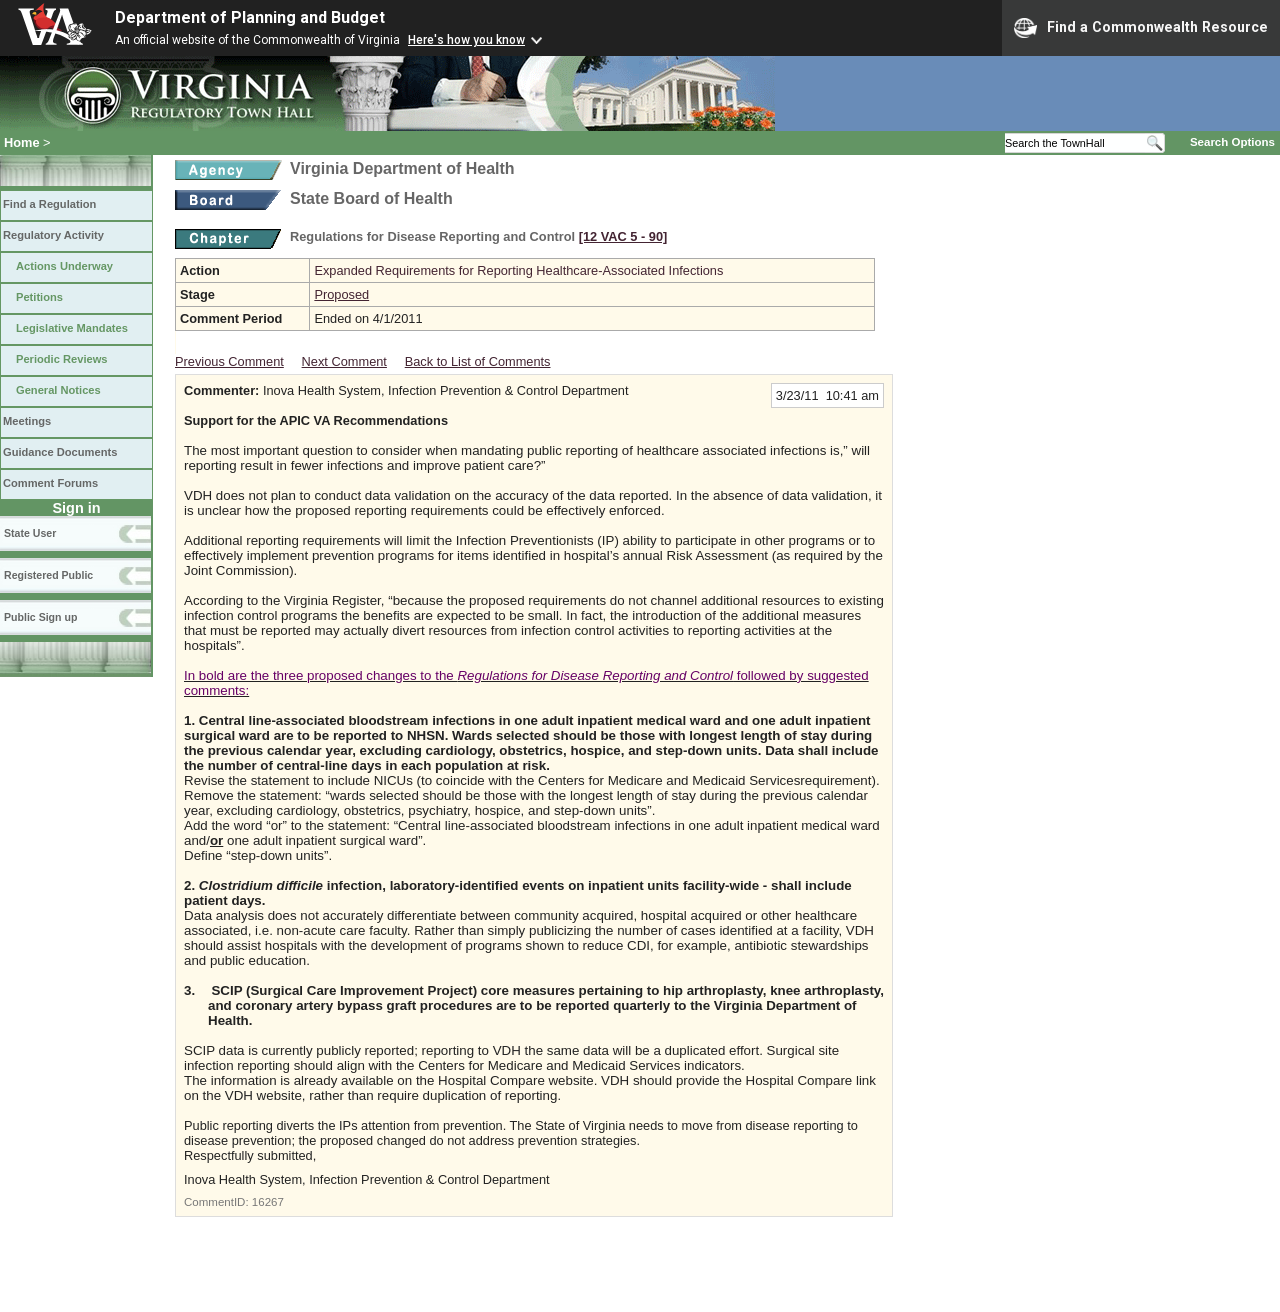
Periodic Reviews (62, 359)
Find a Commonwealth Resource (1141, 28)
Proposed (341, 294)
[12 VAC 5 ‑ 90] (623, 236)
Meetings (27, 421)
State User (30, 533)
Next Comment (344, 361)
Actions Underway (64, 266)
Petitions (39, 297)
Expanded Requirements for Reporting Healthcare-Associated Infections (518, 270)
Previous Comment (229, 361)
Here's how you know (466, 40)
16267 (268, 1202)
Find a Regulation (49, 204)
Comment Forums (50, 483)
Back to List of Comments (478, 361)
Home (22, 142)
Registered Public (48, 575)
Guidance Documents (60, 452)
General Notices (58, 390)
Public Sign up (40, 617)
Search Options (1232, 142)
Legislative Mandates (72, 328)
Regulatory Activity (53, 235)
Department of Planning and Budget (250, 17)
